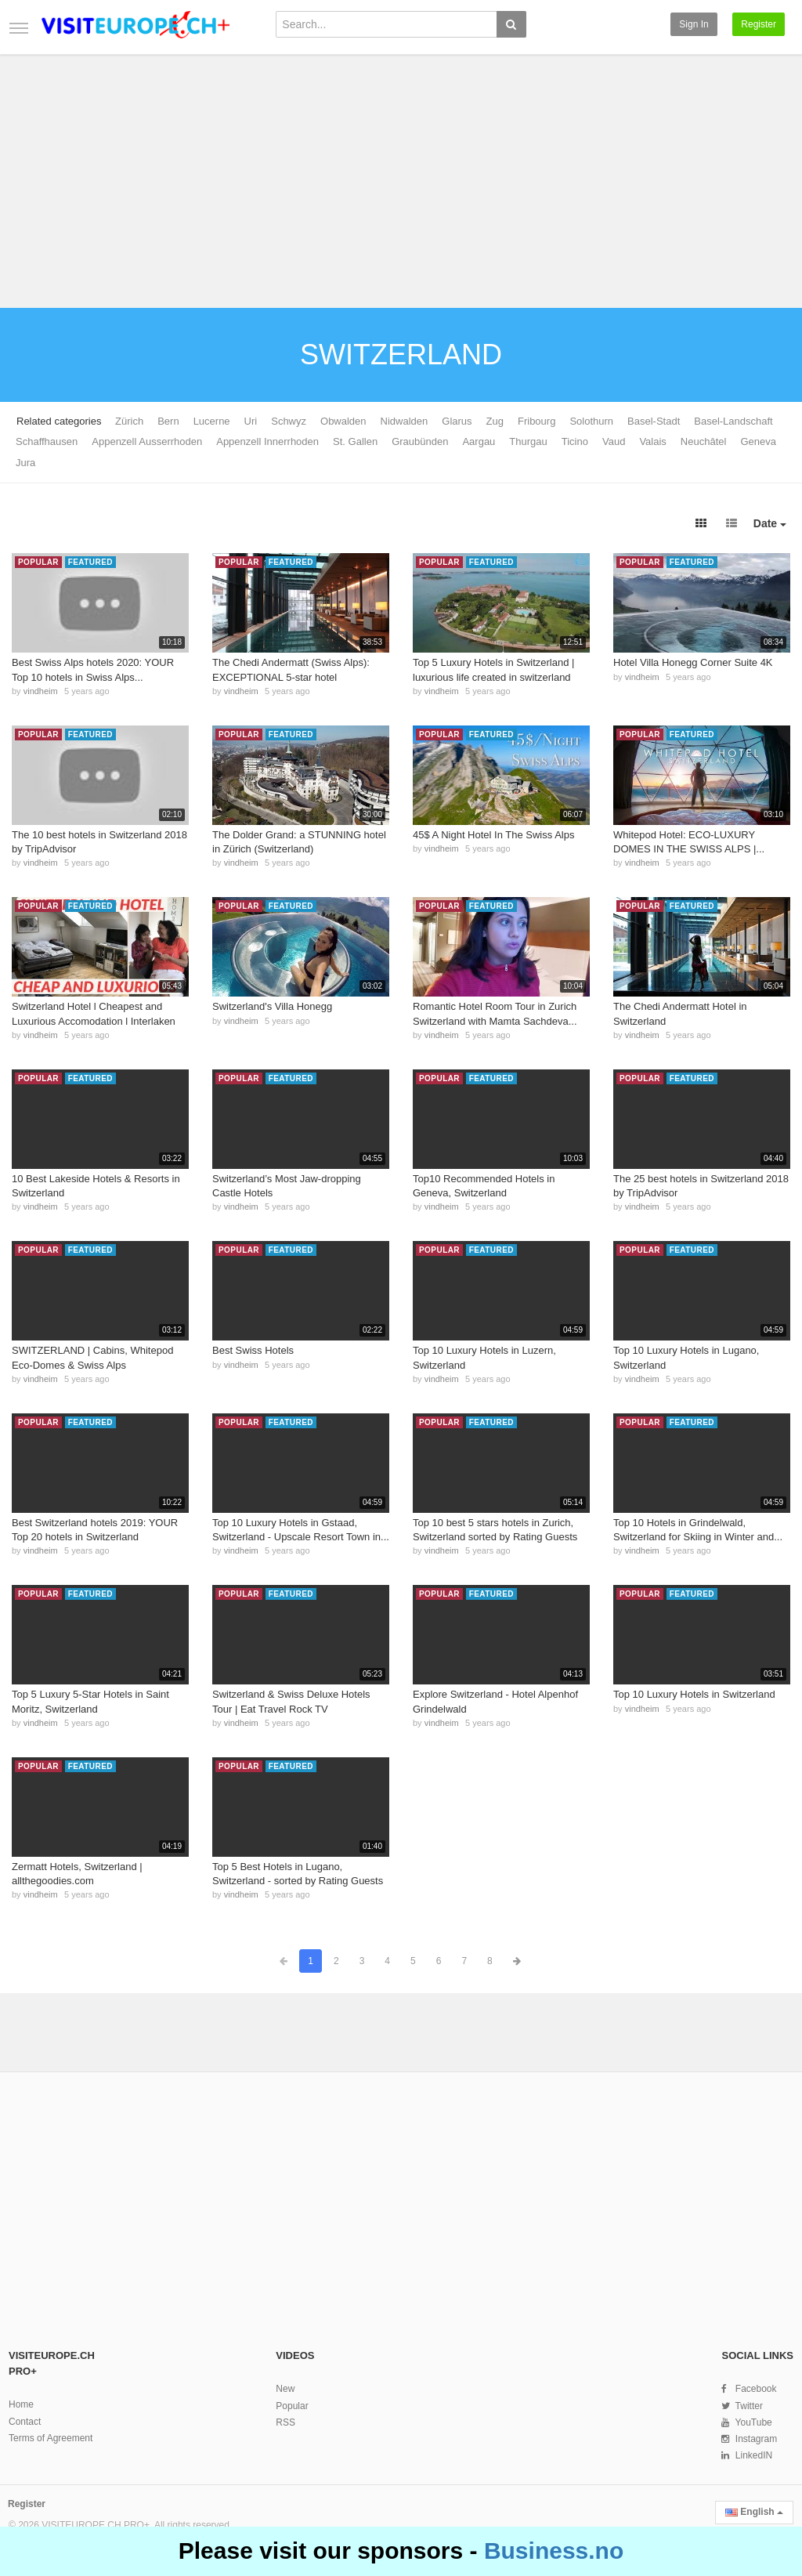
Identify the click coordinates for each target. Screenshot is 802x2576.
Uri (251, 421)
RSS (285, 2422)
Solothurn (591, 421)
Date (769, 523)
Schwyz (288, 421)
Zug (495, 421)
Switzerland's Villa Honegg (272, 1006)
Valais (652, 441)
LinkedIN (753, 2455)
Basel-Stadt (653, 421)
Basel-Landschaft (733, 421)
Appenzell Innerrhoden (267, 441)
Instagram (756, 2438)
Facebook (756, 2388)
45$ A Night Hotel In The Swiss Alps (493, 835)
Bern (168, 421)
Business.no (553, 2550)
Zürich (129, 421)
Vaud (613, 441)
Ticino (575, 441)
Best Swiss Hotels (253, 1350)
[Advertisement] (401, 174)
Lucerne (211, 421)
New (285, 2388)
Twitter (749, 2406)
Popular (292, 2406)
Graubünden (420, 441)
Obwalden (343, 421)
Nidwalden (404, 421)
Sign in (693, 24)
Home (21, 2404)
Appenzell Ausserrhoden (147, 441)
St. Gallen (355, 441)
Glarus (456, 421)
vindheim (40, 691)
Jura (25, 463)
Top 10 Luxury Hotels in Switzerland (694, 1694)
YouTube (753, 2422)
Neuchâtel (704, 441)
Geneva (758, 441)
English (754, 2511)
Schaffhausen (47, 441)
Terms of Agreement (50, 2438)
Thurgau (528, 441)
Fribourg (536, 421)
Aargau (478, 441)
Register (758, 24)
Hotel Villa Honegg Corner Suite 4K (693, 662)
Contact (25, 2421)
